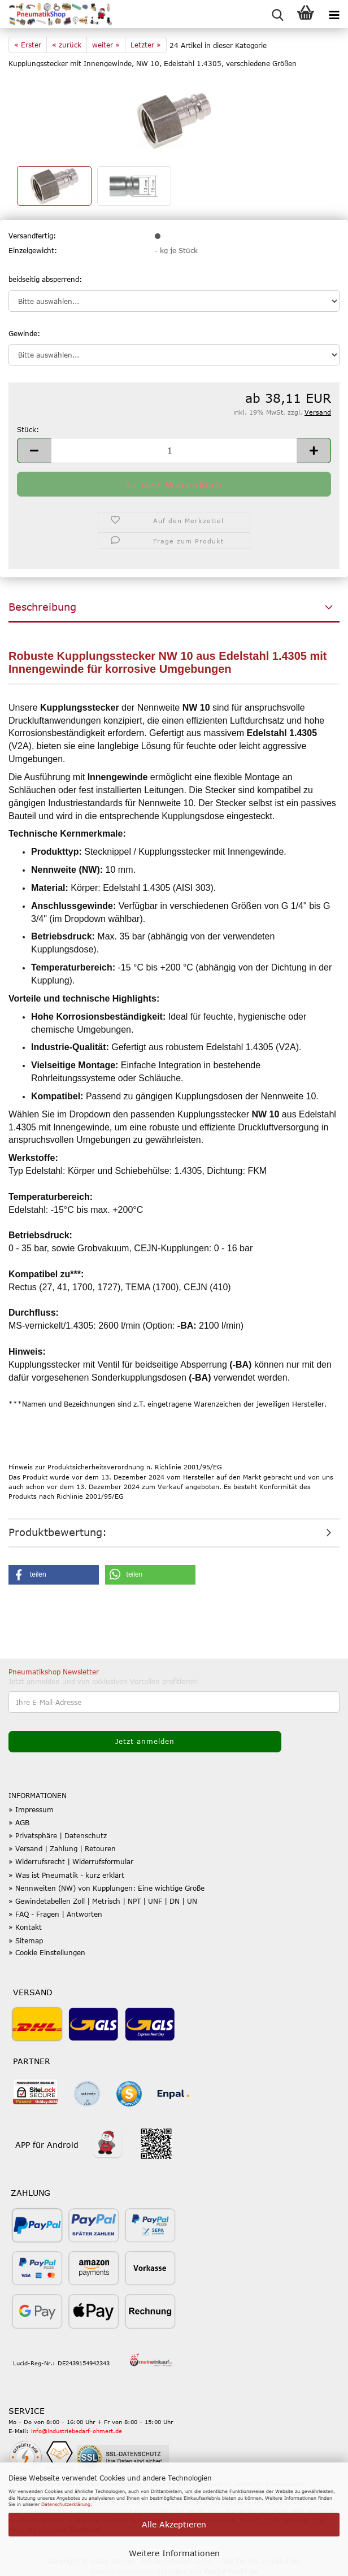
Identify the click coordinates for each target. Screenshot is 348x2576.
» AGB (18, 1822)
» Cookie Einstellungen (46, 1952)
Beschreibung (42, 607)
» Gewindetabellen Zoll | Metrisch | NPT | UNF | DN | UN (102, 1901)
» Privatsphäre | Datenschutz (57, 1835)
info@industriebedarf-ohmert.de (76, 2430)
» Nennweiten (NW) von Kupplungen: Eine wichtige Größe (106, 1888)
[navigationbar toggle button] (334, 14)
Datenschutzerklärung (65, 2504)
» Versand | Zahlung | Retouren (62, 1848)
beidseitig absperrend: (45, 279)
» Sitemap (25, 1940)
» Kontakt (25, 1927)
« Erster (27, 45)
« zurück (66, 45)
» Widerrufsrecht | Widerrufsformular (70, 1861)
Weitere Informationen (174, 2553)
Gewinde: (24, 333)
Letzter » (145, 45)
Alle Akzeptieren (174, 2524)
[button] (34, 450)
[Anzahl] (174, 450)
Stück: (28, 429)
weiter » (106, 45)
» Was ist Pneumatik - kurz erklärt (66, 1875)
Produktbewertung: (57, 1532)
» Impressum (31, 1809)
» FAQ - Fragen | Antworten (55, 1914)
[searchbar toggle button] (277, 14)
